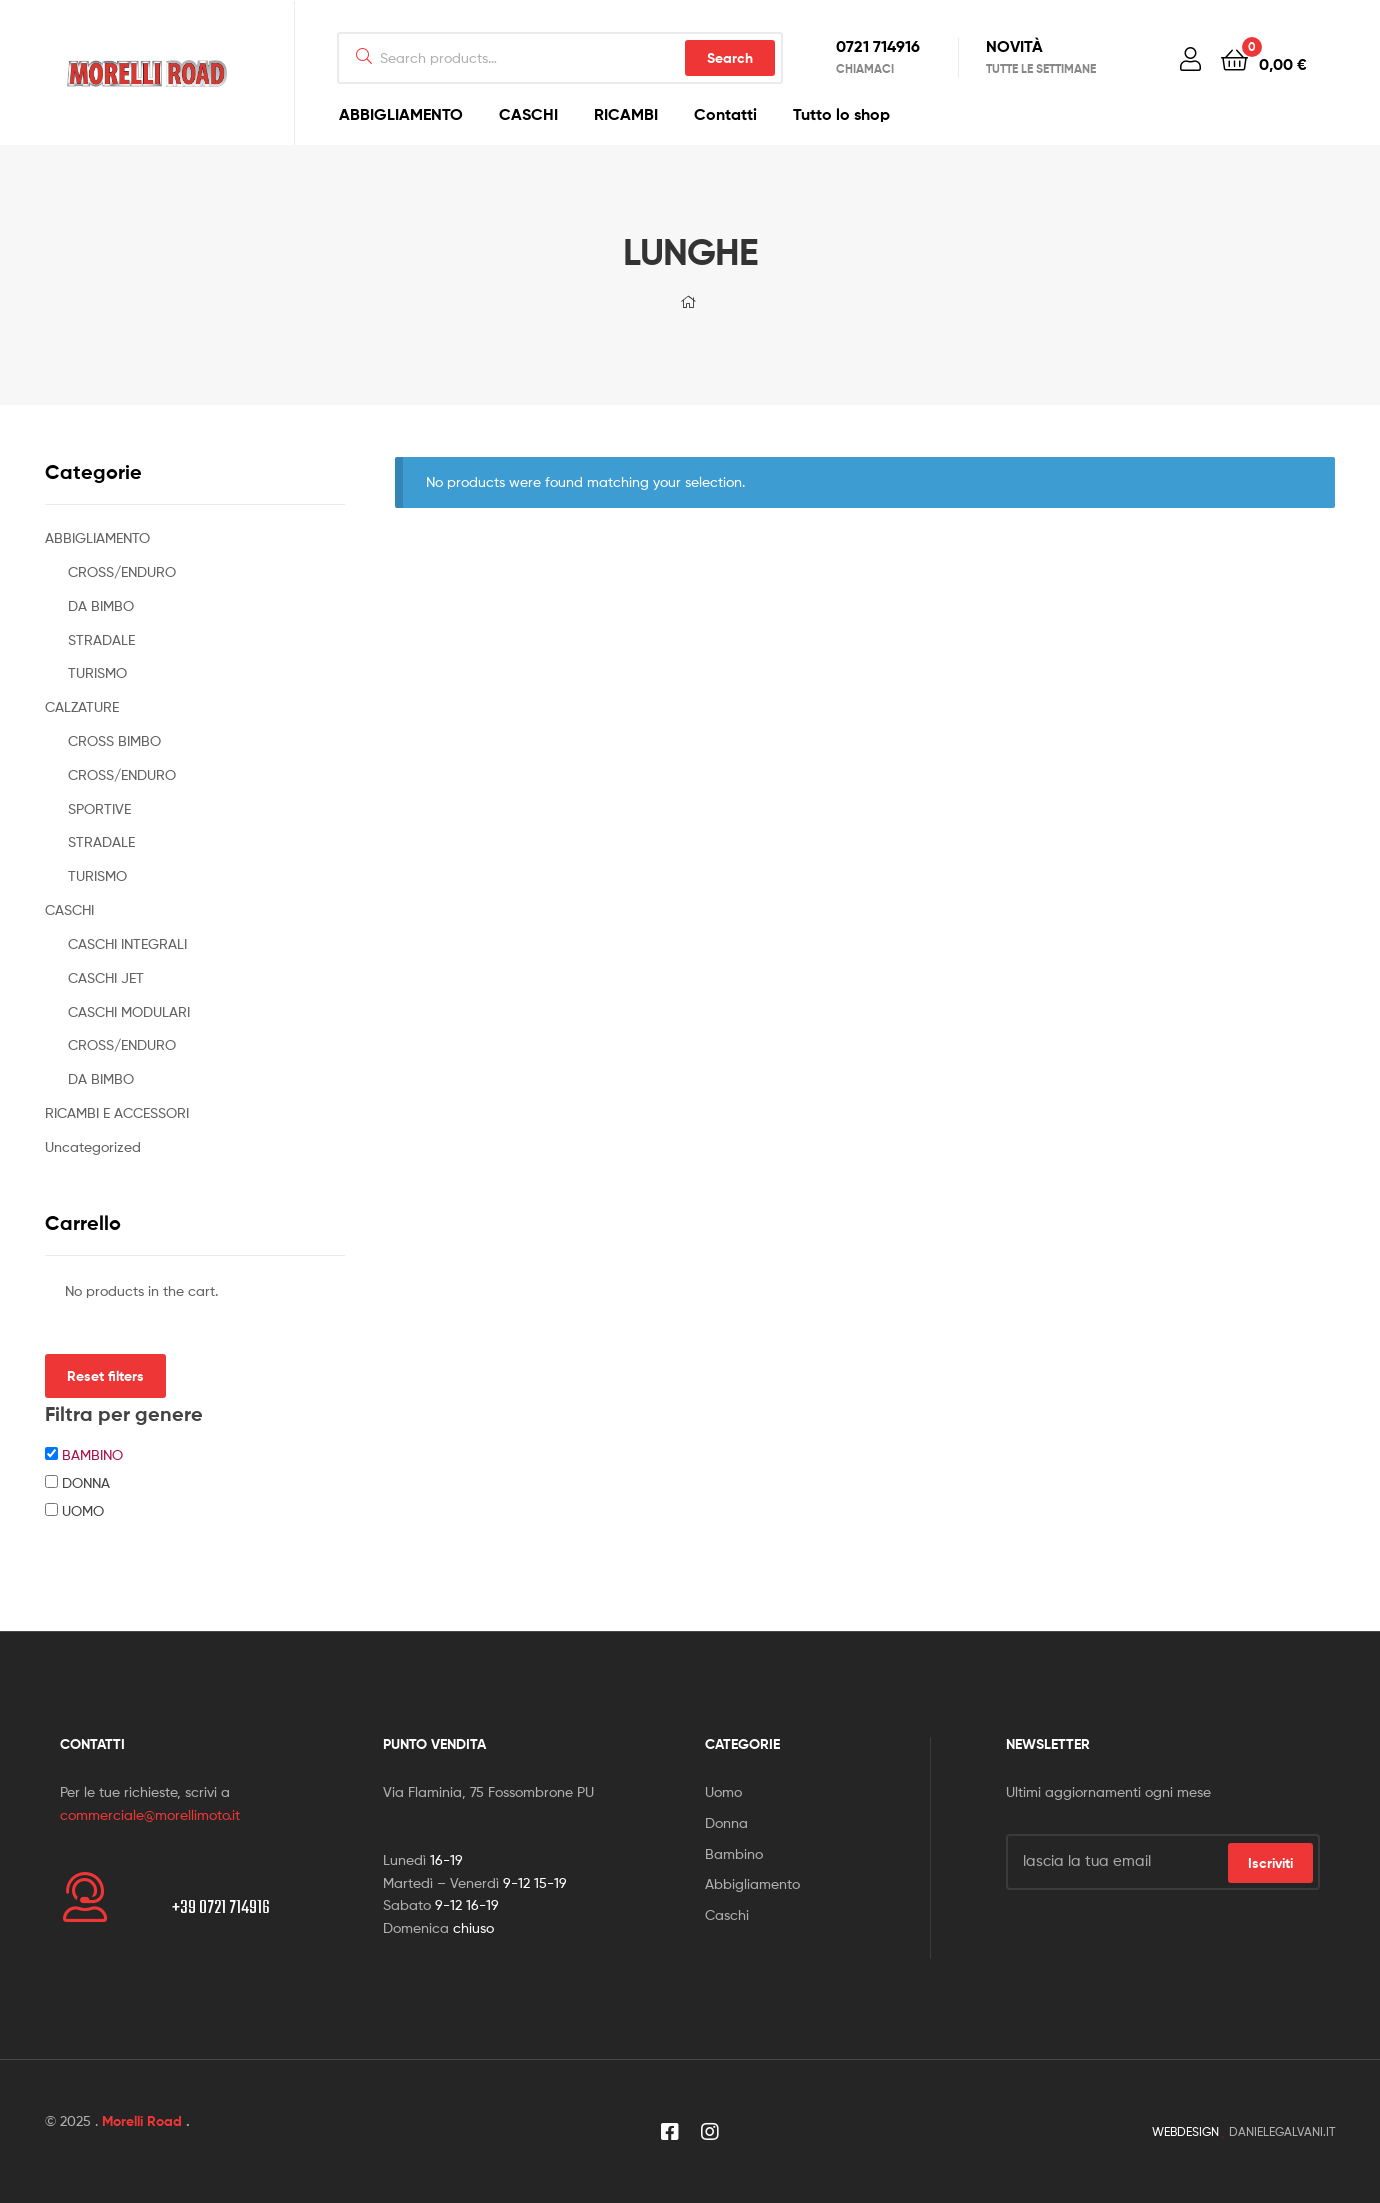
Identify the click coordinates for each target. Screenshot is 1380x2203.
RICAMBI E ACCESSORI (117, 1112)
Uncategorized (93, 1146)
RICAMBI (626, 114)
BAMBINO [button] (92, 1454)
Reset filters (105, 1376)
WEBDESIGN (1185, 2131)
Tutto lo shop (841, 114)
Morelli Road (142, 2121)
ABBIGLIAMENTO (401, 114)
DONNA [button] (86, 1482)
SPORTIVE (99, 808)
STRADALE (101, 639)
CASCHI (528, 114)
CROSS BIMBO (114, 740)
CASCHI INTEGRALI (127, 943)
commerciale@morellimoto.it (150, 1814)
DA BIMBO (101, 605)
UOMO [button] (83, 1510)
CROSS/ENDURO (122, 571)
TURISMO (97, 672)
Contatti (725, 114)
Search (730, 58)
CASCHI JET (106, 977)
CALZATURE (82, 706)
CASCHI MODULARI (129, 1011)
